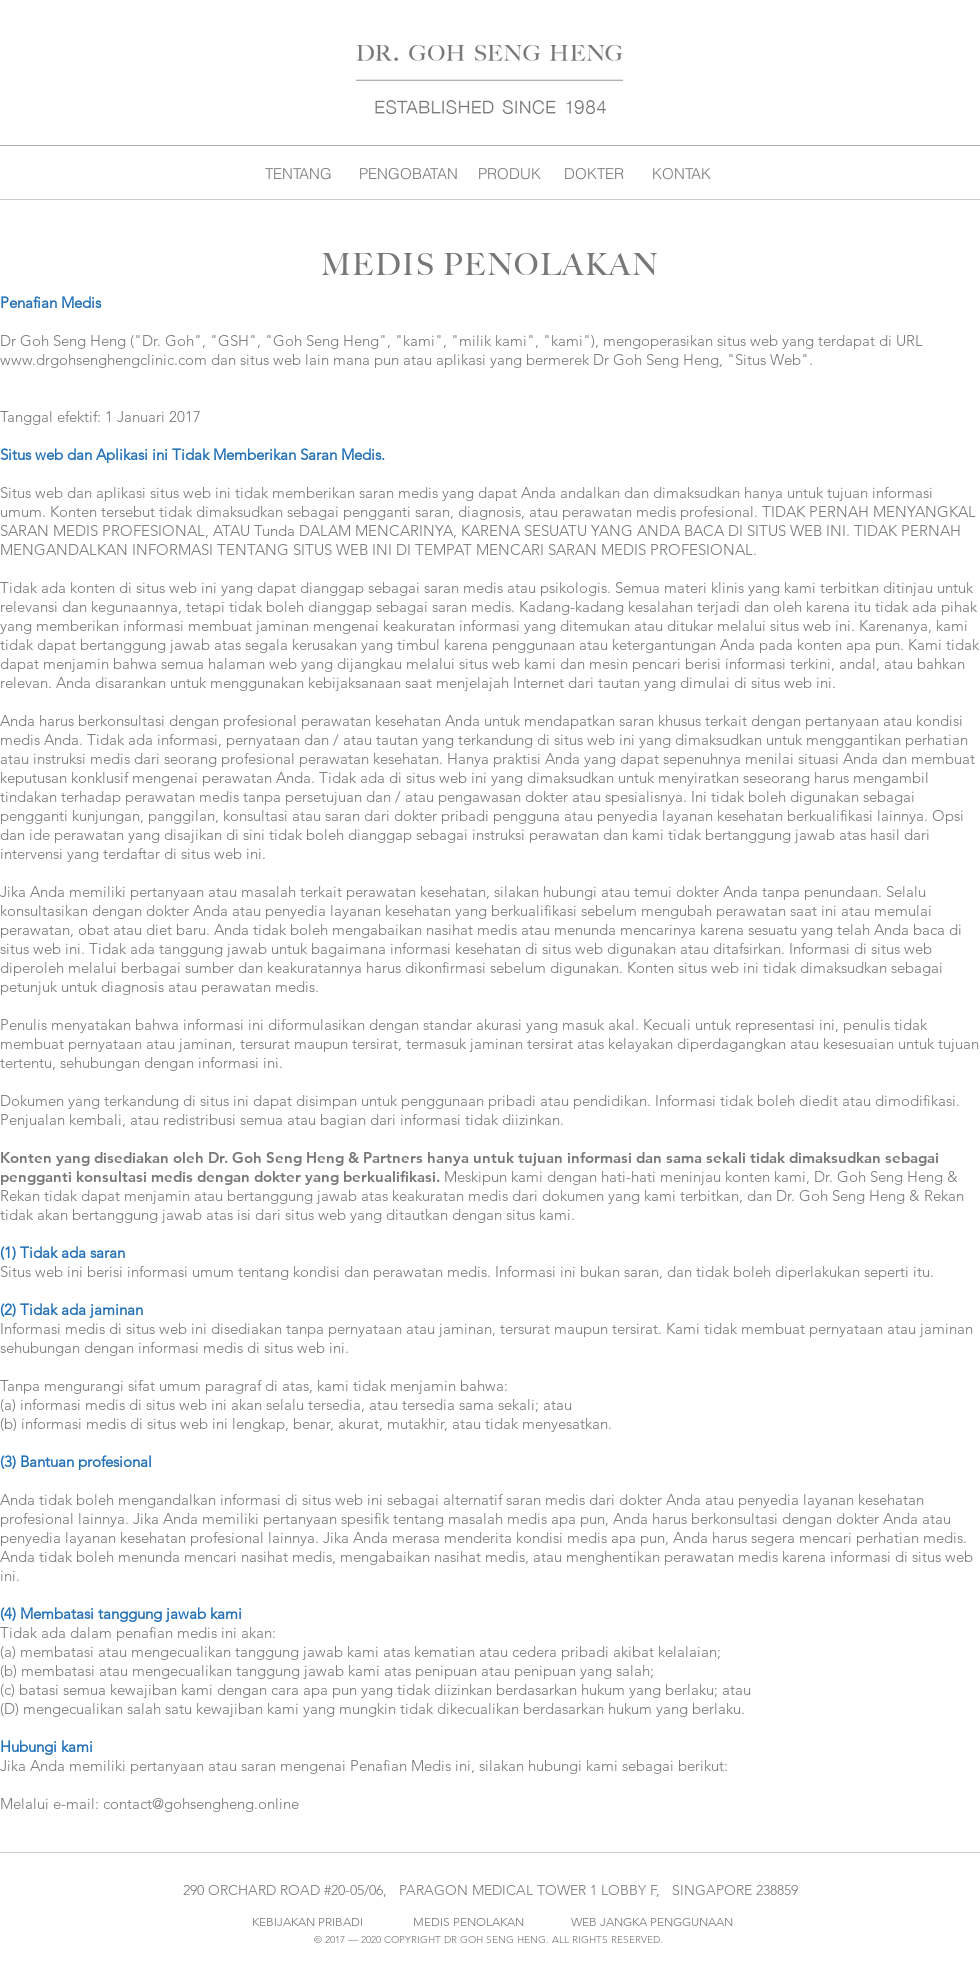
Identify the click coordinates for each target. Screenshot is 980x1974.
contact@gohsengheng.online (201, 1803)
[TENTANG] (298, 173)
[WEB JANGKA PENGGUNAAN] (652, 1922)
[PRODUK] (509, 173)
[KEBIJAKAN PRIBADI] (307, 1922)
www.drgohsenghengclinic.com (103, 359)
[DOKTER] (593, 173)
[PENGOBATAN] (408, 173)
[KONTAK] (681, 173)
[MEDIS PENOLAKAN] (468, 1922)
